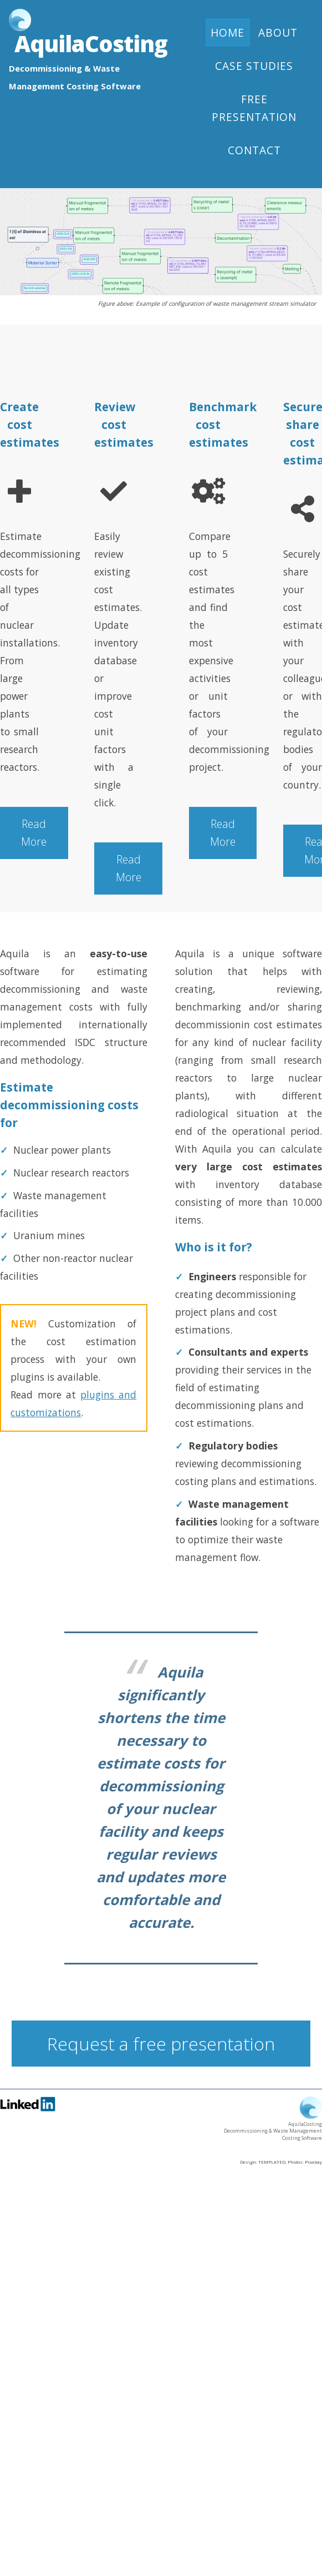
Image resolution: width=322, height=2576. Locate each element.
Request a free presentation (161, 2043)
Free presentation (254, 108)
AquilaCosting (90, 43)
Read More (34, 832)
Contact (254, 150)
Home (227, 33)
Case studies (254, 66)
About (278, 33)
